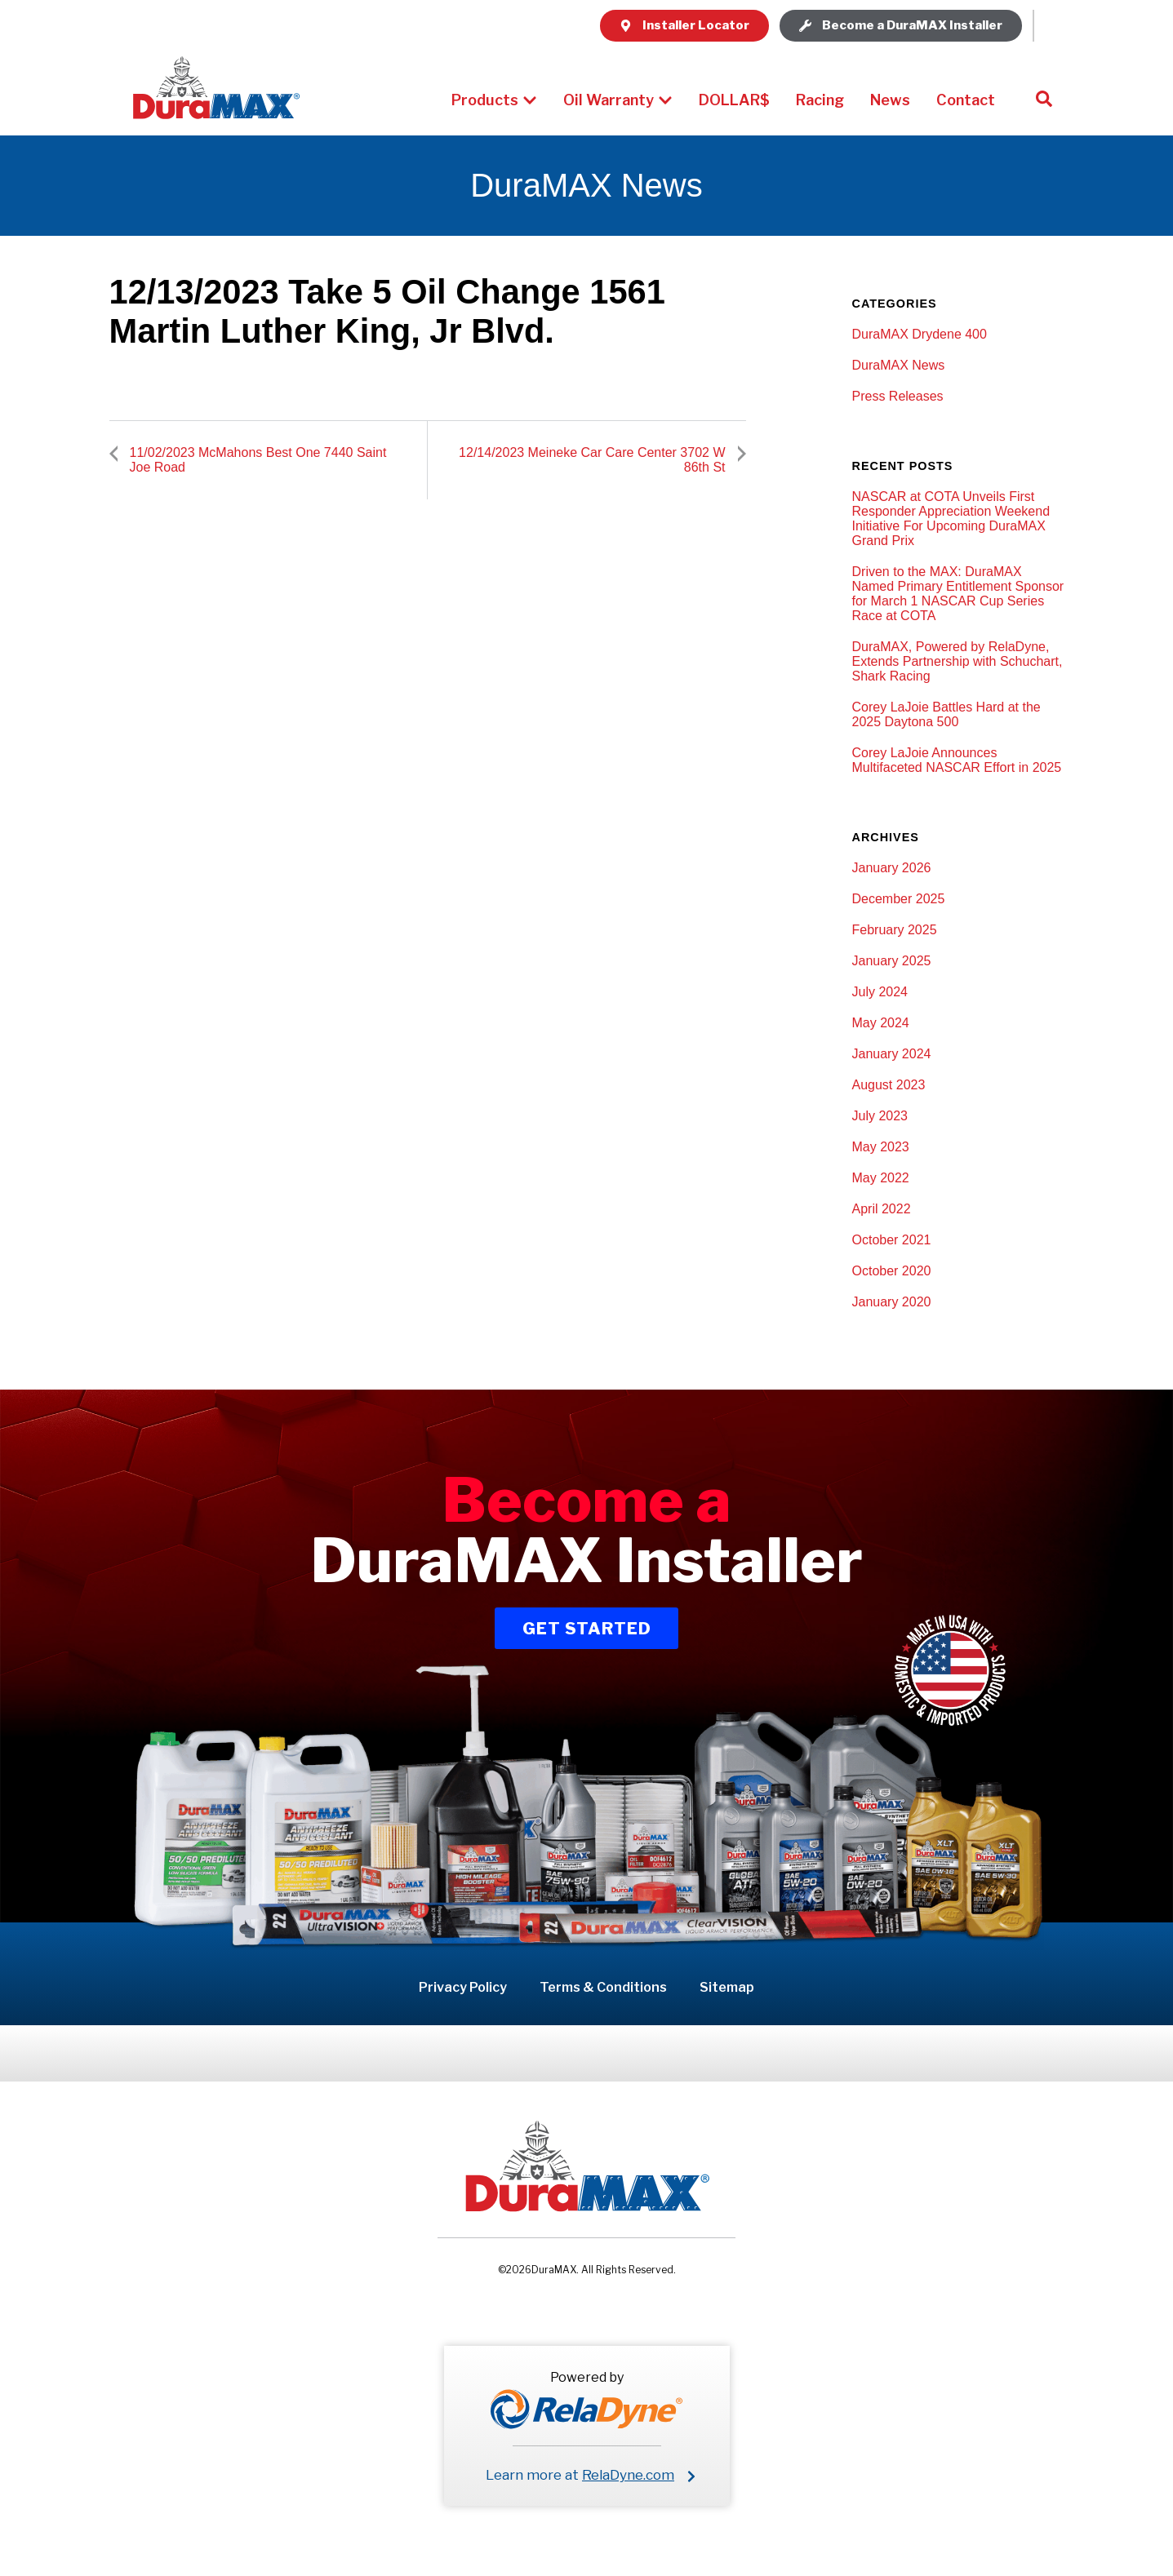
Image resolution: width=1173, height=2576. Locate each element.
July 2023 (880, 1116)
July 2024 (880, 992)
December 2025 (898, 899)
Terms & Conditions (603, 1987)
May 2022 (880, 1178)
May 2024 (880, 1023)
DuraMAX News (898, 365)
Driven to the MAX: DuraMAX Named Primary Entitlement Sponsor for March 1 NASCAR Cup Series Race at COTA (958, 594)
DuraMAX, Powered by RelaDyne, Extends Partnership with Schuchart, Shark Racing (957, 661)
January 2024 (891, 1054)
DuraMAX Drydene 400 (919, 334)
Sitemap (727, 1987)
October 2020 (891, 1271)
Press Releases (898, 396)
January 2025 (891, 961)
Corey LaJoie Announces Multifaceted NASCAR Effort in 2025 (957, 760)
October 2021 (891, 1240)
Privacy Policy (463, 1987)
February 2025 (894, 930)
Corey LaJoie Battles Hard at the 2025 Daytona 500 (946, 714)
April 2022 (881, 1209)
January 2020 (891, 1302)
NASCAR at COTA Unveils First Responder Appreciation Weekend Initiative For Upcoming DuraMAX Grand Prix (951, 519)
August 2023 (889, 1085)
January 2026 (891, 868)
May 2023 (880, 1147)
